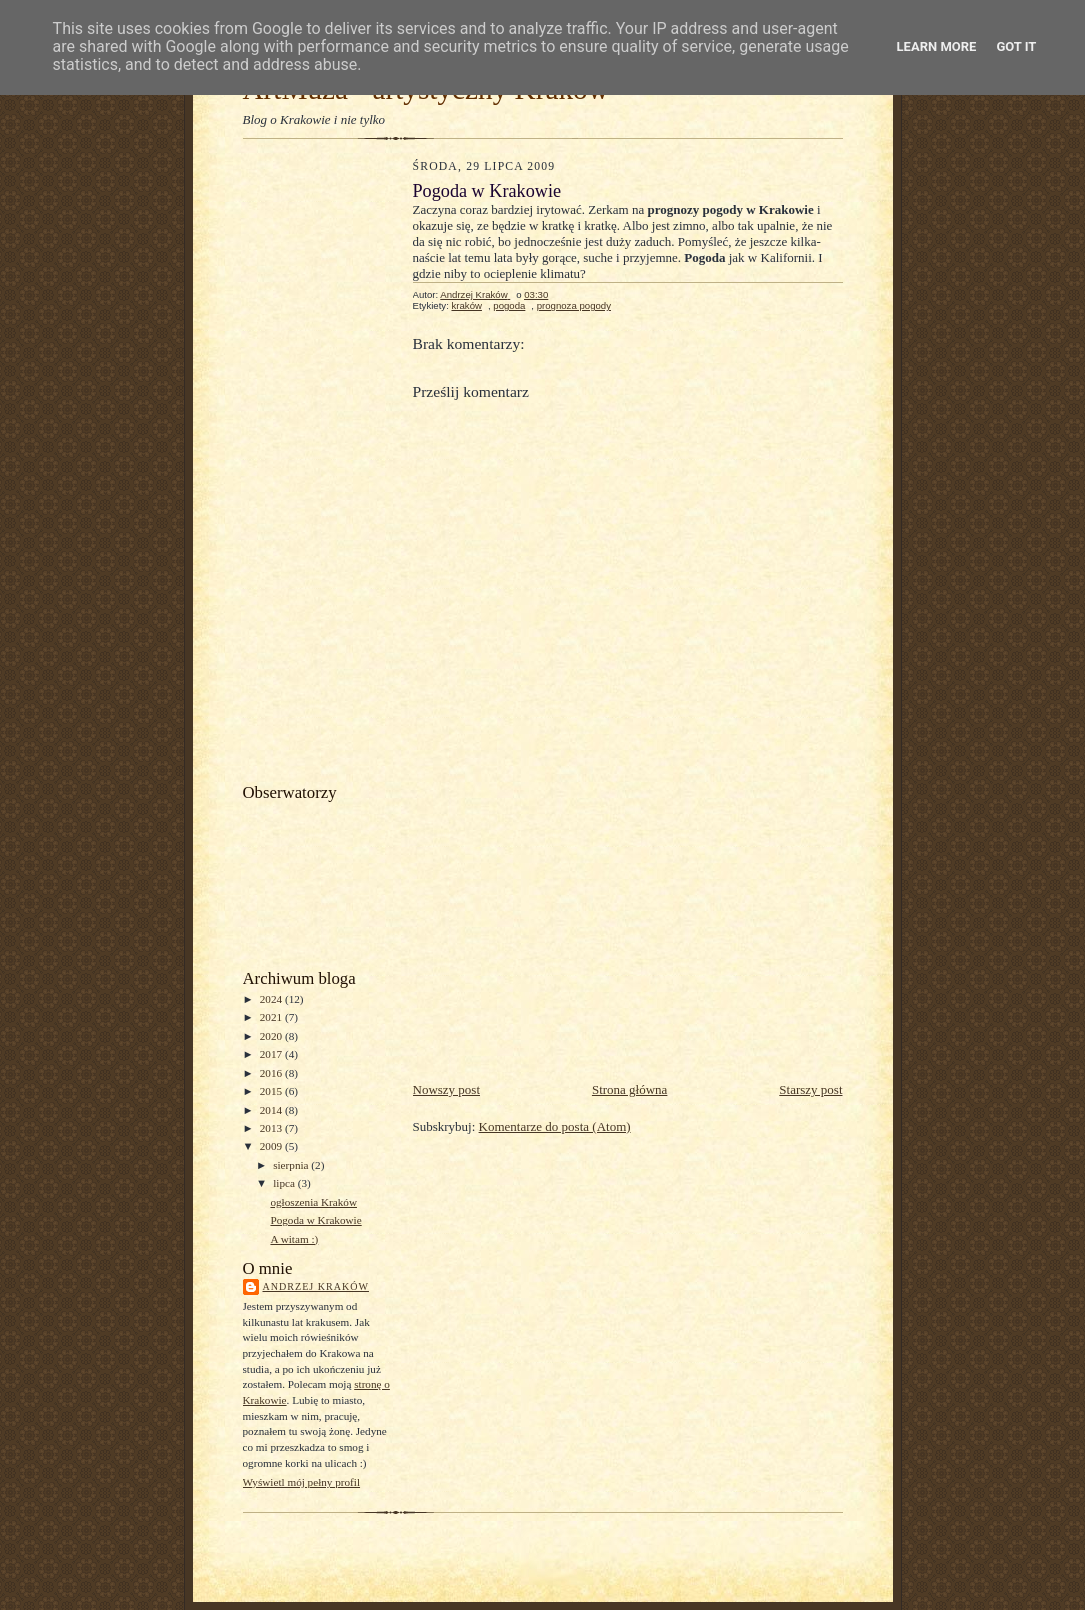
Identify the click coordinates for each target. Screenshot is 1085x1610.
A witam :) (294, 1239)
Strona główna (629, 1089)
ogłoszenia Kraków (313, 1202)
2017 (272, 1054)
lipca (285, 1183)
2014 (272, 1110)
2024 (272, 999)
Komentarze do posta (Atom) (555, 1126)
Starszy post (810, 1089)
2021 (272, 1017)
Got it (1016, 46)
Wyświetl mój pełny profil (302, 1482)
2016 (272, 1073)
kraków (466, 305)
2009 (272, 1146)
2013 (272, 1128)
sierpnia (292, 1165)
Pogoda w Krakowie (315, 1220)
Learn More (937, 46)
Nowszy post (447, 1089)
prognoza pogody (574, 305)
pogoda (509, 305)
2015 (272, 1091)
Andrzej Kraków (316, 1286)
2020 (272, 1036)
